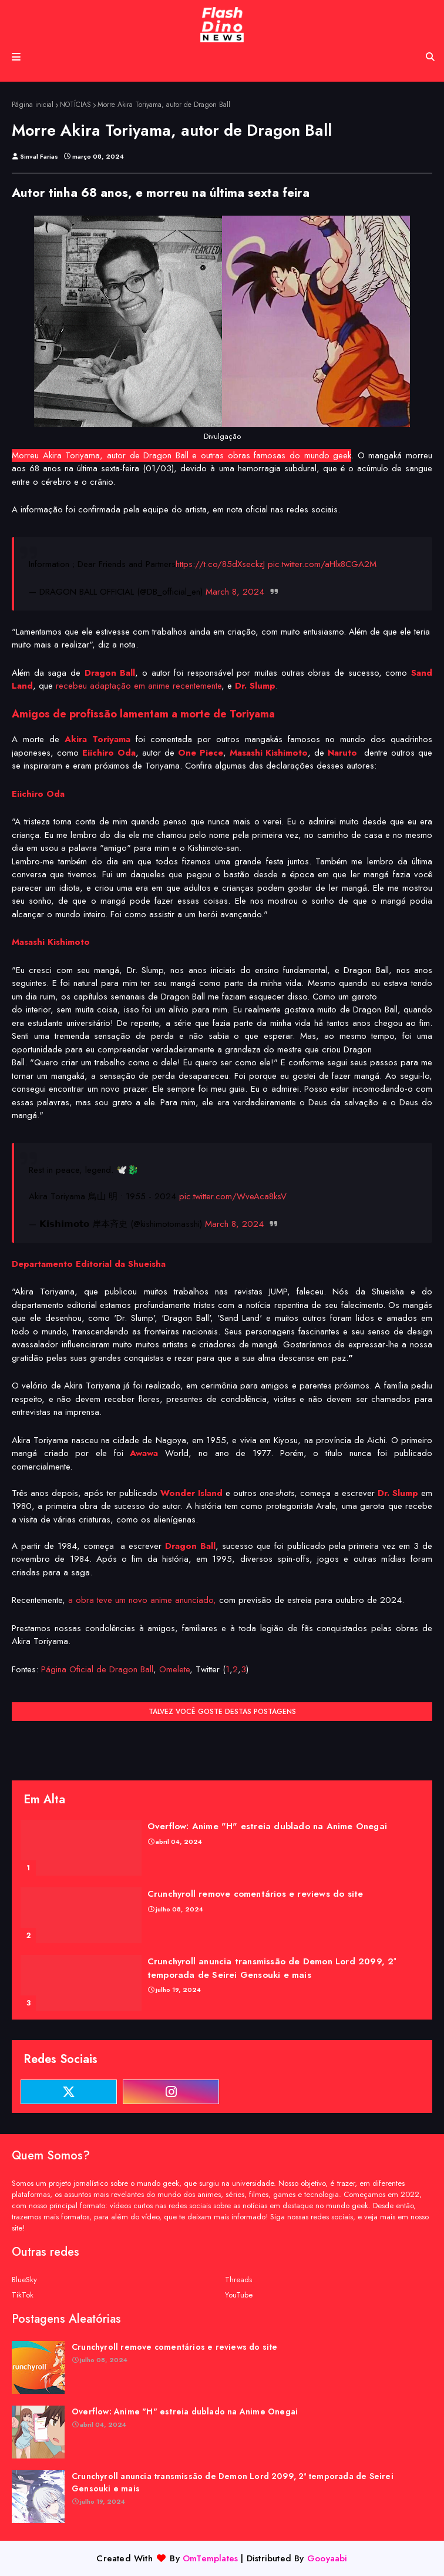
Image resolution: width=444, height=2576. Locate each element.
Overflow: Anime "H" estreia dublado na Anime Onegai (267, 1826)
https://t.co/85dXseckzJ (220, 564)
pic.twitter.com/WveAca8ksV (233, 1196)
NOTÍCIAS (75, 104)
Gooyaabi (327, 2558)
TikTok (22, 2294)
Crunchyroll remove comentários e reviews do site (255, 1893)
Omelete (174, 1669)
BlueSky (24, 2279)
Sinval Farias (39, 156)
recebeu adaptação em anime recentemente (138, 685)
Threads (238, 2279)
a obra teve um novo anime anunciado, (142, 1600)
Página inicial (32, 104)
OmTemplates (210, 2558)
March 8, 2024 (235, 591)
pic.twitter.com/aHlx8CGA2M (322, 564)
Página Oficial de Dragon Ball (97, 1669)
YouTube (239, 2294)
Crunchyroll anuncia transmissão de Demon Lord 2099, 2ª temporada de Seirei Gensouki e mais (271, 1968)
